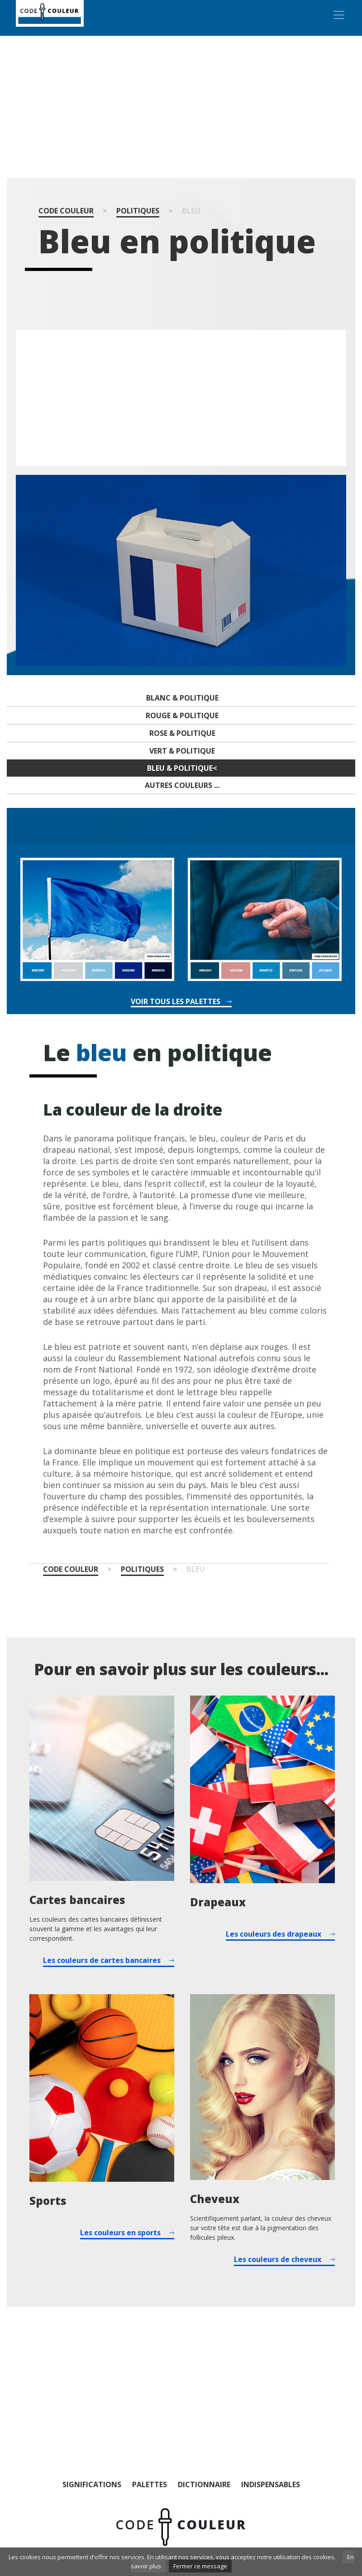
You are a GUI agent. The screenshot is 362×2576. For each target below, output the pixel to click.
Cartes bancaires (77, 1899)
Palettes (149, 2484)
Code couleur (66, 211)
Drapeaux (218, 1902)
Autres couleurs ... (182, 785)
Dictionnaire (204, 2484)
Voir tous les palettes (175, 1001)
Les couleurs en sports (120, 2233)
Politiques (137, 211)
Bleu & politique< (182, 768)
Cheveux (214, 2198)
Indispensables (270, 2484)
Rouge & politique (182, 715)
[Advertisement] (181, 106)
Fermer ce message (200, 2566)
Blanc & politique (182, 698)
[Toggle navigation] (339, 15)
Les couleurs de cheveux (277, 2259)
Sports (48, 2200)
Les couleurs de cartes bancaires (102, 1960)
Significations (91, 2484)
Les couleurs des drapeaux (273, 1934)
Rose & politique (182, 733)
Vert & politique (182, 751)
